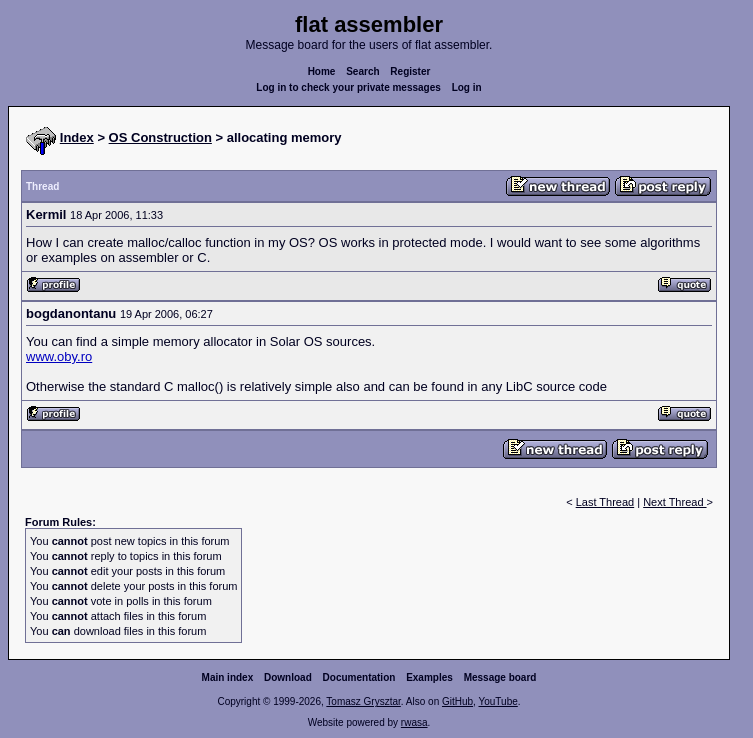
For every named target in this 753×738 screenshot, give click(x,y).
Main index (228, 677)
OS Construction (160, 137)
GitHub (457, 701)
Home (322, 71)
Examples (429, 677)
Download (288, 677)
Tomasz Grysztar (363, 701)
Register (410, 71)
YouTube (497, 701)
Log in (467, 87)
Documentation (359, 677)
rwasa (414, 722)
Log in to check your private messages (348, 87)
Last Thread (605, 502)
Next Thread (674, 502)
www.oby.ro (59, 356)
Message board (500, 677)
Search (362, 71)
